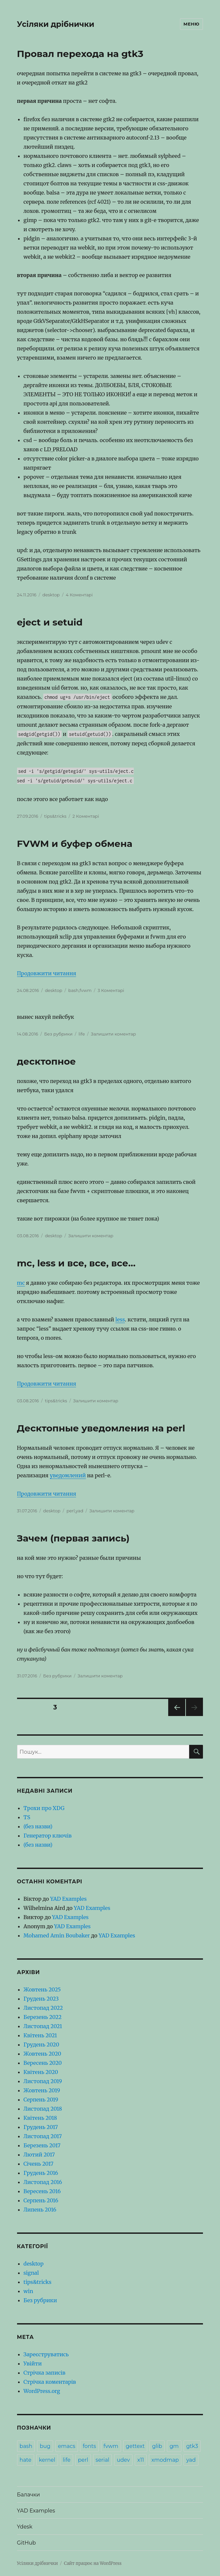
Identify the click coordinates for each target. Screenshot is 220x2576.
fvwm (86, 990)
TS (27, 1817)
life (82, 1033)
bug (45, 2446)
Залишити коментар (113, 1033)
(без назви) (38, 1826)
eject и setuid (50, 622)
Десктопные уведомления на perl (101, 1428)
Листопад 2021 (43, 2026)
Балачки (28, 2495)
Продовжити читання (46, 973)
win (28, 2291)
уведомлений (68, 1475)
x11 (140, 2460)
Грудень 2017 (41, 2127)
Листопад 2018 (43, 2108)
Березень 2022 (43, 2017)
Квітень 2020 (41, 2072)
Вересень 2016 (42, 2191)
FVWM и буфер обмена (74, 843)
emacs (66, 2446)
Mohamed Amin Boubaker (57, 1935)
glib (157, 2446)
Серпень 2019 (41, 2099)
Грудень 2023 (41, 1998)
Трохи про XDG (44, 1808)
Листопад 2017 (43, 2136)
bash (73, 990)
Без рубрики (58, 1033)
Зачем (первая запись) (73, 1538)
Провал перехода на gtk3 (80, 53)
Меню (192, 24)
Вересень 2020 (43, 2063)
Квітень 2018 (40, 2118)
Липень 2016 (40, 2209)
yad (79, 1510)
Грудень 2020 (41, 2044)
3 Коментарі (111, 990)
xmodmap (165, 2460)
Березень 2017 (42, 2145)
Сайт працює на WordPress (93, 2563)
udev (123, 2460)
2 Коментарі (85, 816)
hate (25, 2460)
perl (71, 1510)
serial (103, 2460)
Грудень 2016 (41, 2173)
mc (21, 1282)
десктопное (46, 1061)
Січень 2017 (38, 2163)
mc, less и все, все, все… (76, 1263)
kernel (47, 2460)
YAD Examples (68, 1898)
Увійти (33, 2363)
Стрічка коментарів (50, 2382)
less (120, 1319)
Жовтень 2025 (42, 1989)
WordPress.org (42, 2391)
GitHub (26, 2543)
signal (31, 2272)
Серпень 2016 (41, 2200)
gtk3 (192, 2446)
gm (174, 2446)
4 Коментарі (79, 594)
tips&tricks (55, 816)
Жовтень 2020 (42, 2053)
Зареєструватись (46, 2354)
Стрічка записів (45, 2372)
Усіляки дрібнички (55, 24)
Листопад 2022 (43, 2008)
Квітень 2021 (40, 2035)
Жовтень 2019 (42, 2090)
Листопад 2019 (43, 2081)
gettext (135, 2446)
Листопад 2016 (43, 2182)
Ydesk (24, 2527)
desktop (51, 594)
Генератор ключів (48, 1835)
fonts (89, 2446)
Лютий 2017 (39, 2154)
